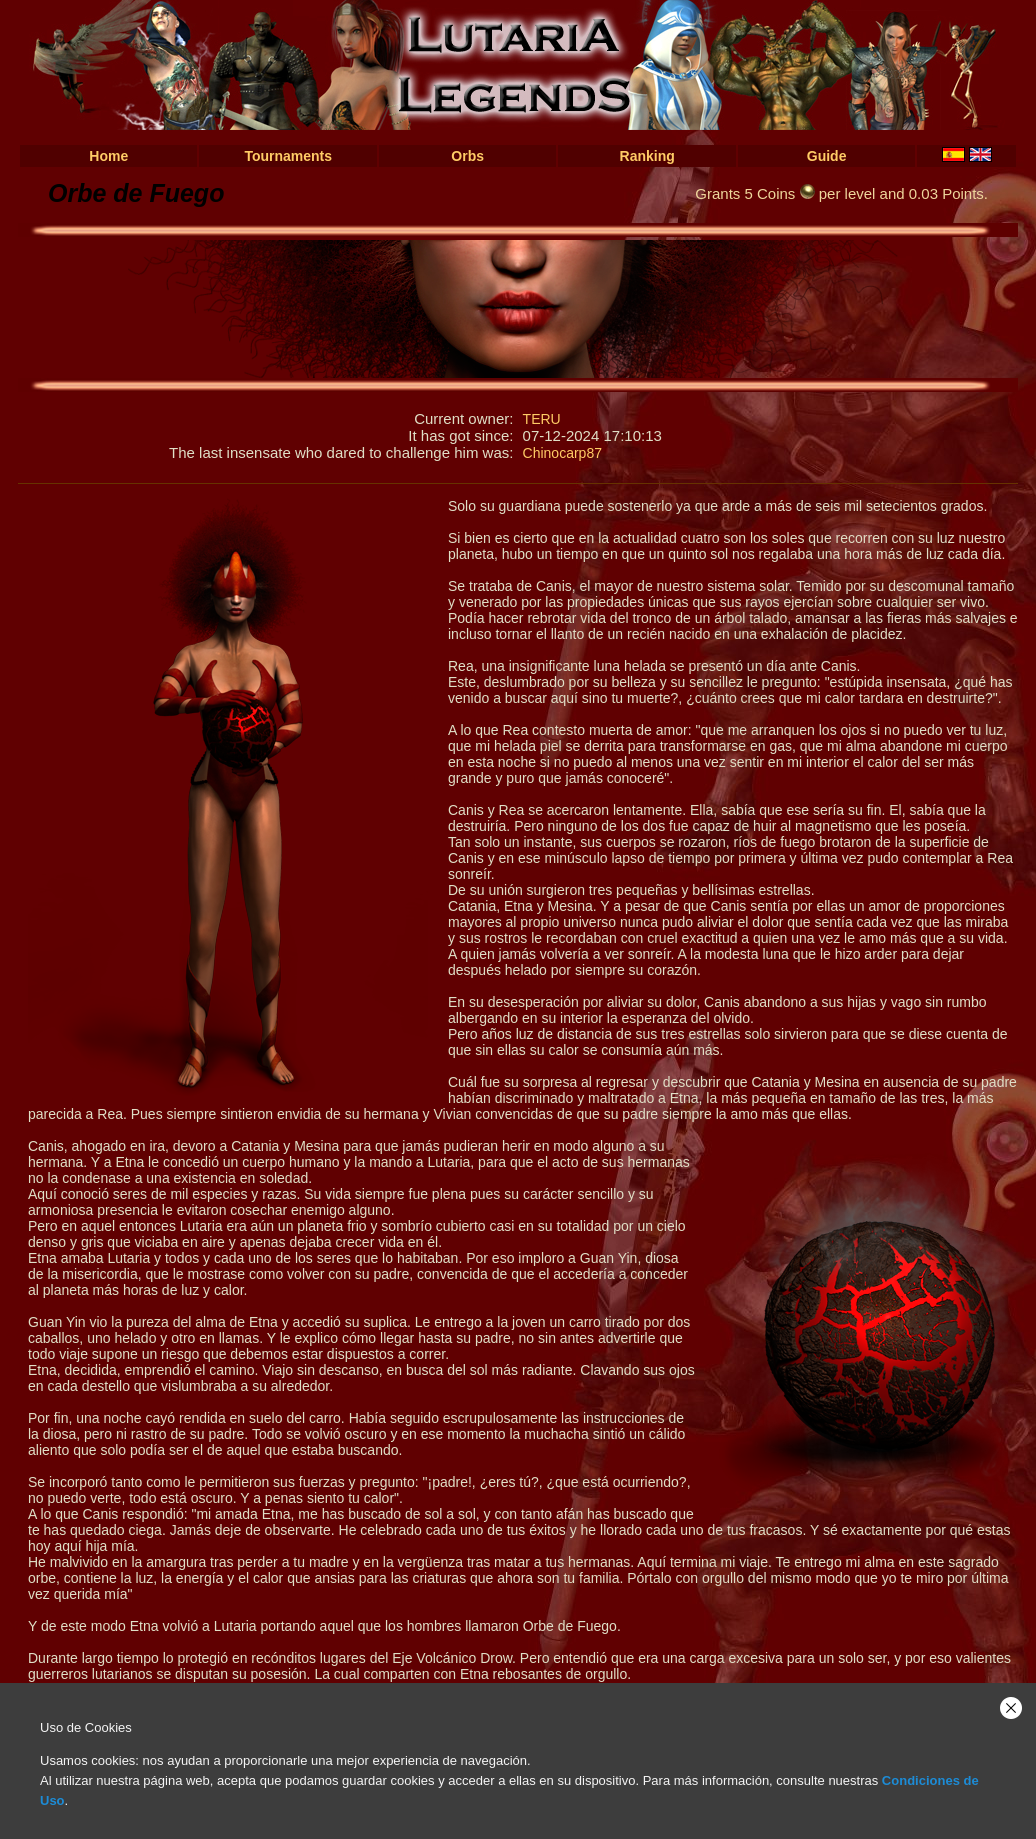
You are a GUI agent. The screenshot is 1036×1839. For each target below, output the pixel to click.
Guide (827, 156)
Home (108, 156)
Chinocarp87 (562, 453)
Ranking (647, 156)
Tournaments (288, 156)
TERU (542, 419)
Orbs (467, 156)
